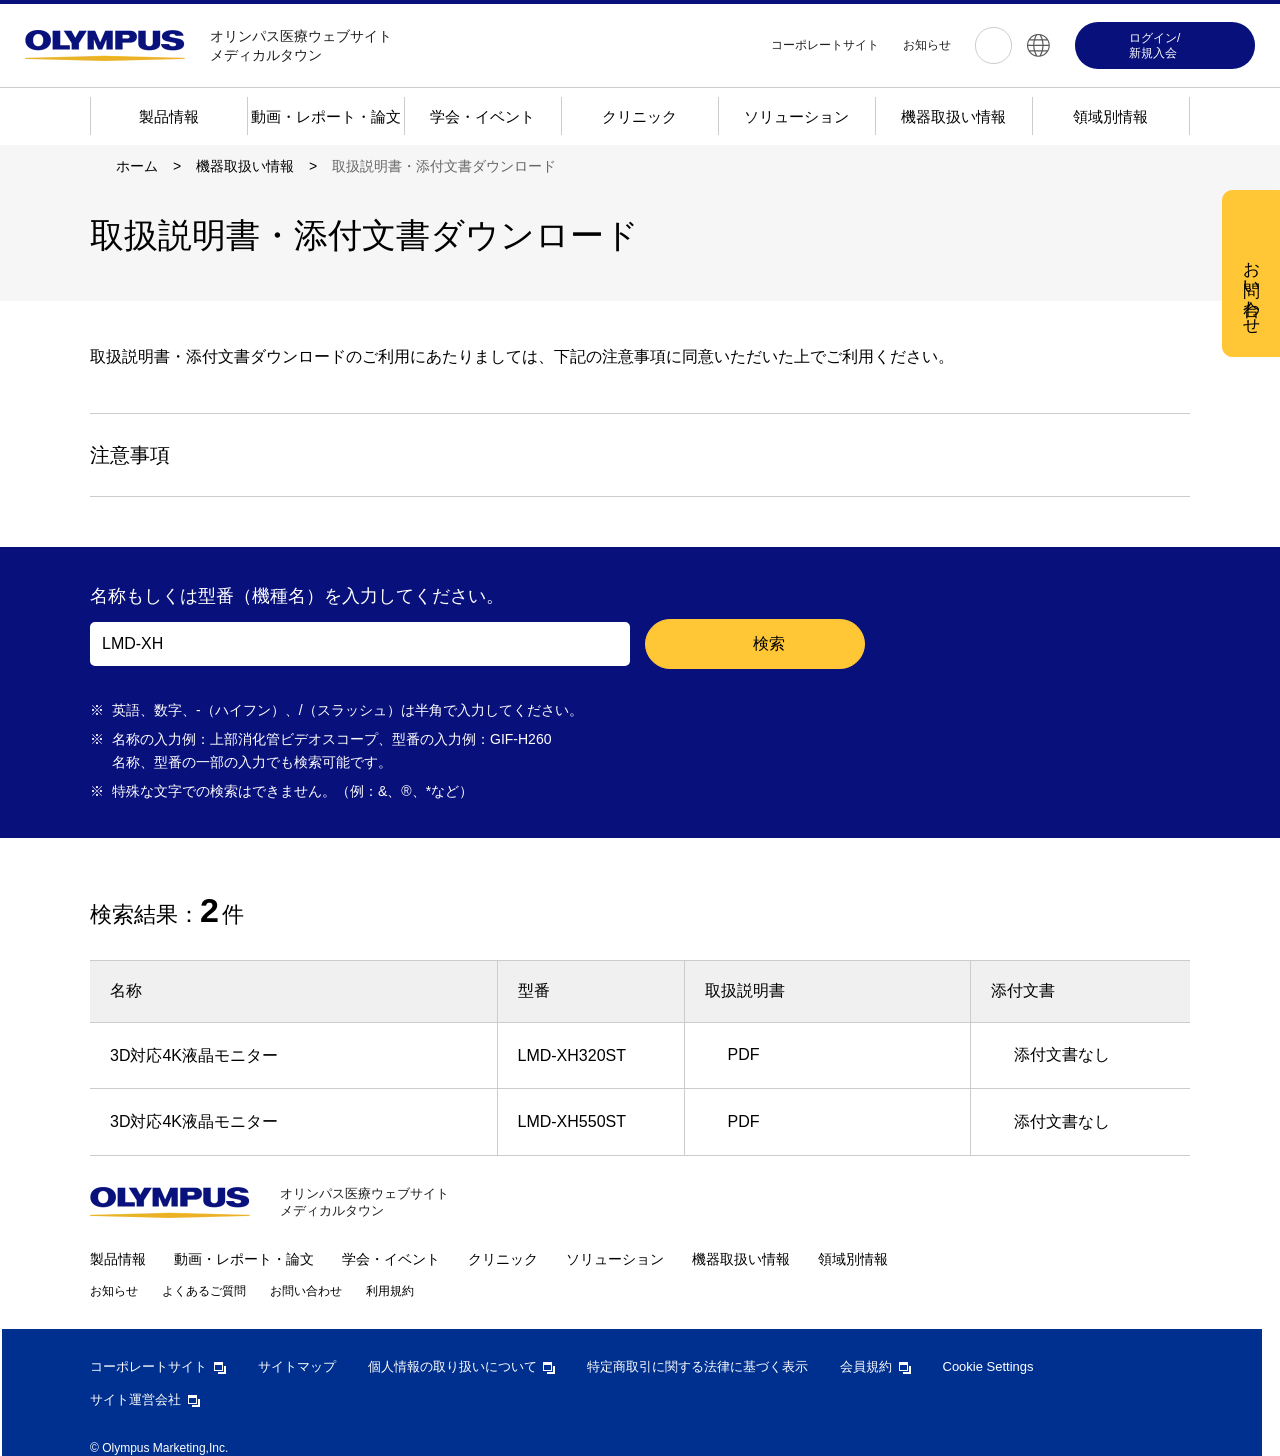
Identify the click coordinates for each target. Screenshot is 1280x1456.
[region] (647, 301)
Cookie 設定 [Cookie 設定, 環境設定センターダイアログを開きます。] (567, 407)
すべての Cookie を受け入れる (754, 408)
